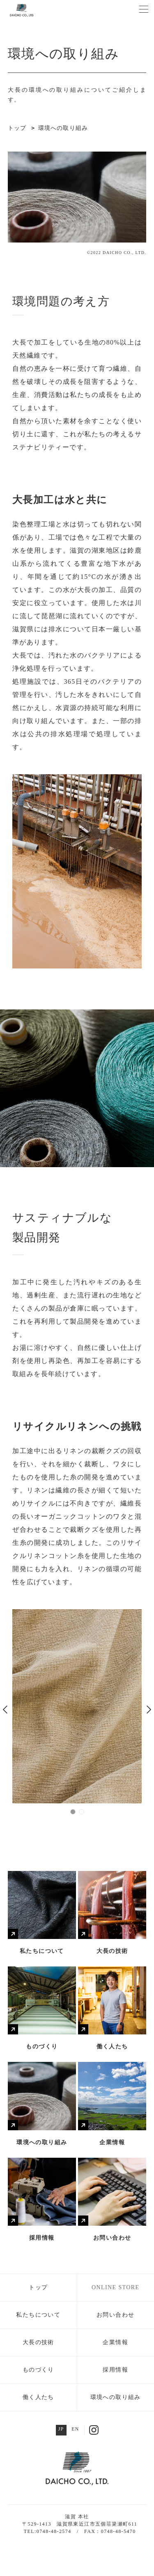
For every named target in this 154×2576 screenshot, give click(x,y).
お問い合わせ (115, 2315)
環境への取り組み (115, 2397)
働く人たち (38, 2397)
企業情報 (115, 2342)
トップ (38, 2287)
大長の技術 (38, 2342)
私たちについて (38, 2315)
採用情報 (115, 2370)
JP (61, 2429)
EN (75, 2429)
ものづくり (38, 2370)
